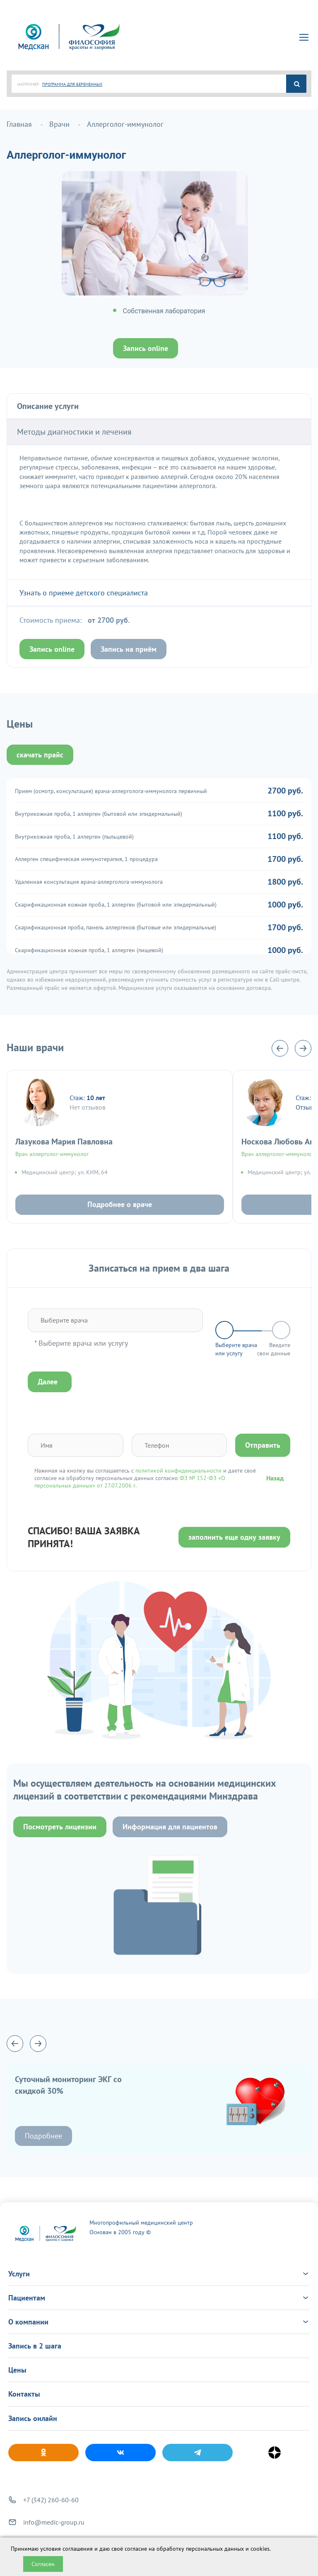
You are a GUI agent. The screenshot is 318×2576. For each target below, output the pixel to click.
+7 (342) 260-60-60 (51, 2500)
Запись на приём (129, 649)
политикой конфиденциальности (178, 1471)
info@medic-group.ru (53, 2522)
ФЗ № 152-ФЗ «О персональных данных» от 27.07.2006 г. (129, 1482)
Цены (17, 2370)
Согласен (43, 2564)
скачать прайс (40, 754)
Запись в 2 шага (34, 2346)
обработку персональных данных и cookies (213, 2548)
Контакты (24, 2394)
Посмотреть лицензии (59, 1826)
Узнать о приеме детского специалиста (83, 592)
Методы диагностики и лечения (74, 431)
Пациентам (159, 2298)
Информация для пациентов (170, 1826)
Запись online (145, 348)
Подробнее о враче (119, 1204)
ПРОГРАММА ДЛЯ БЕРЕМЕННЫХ (72, 84)
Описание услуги (48, 406)
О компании (159, 2322)
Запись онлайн (32, 2418)
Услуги (159, 2273)
